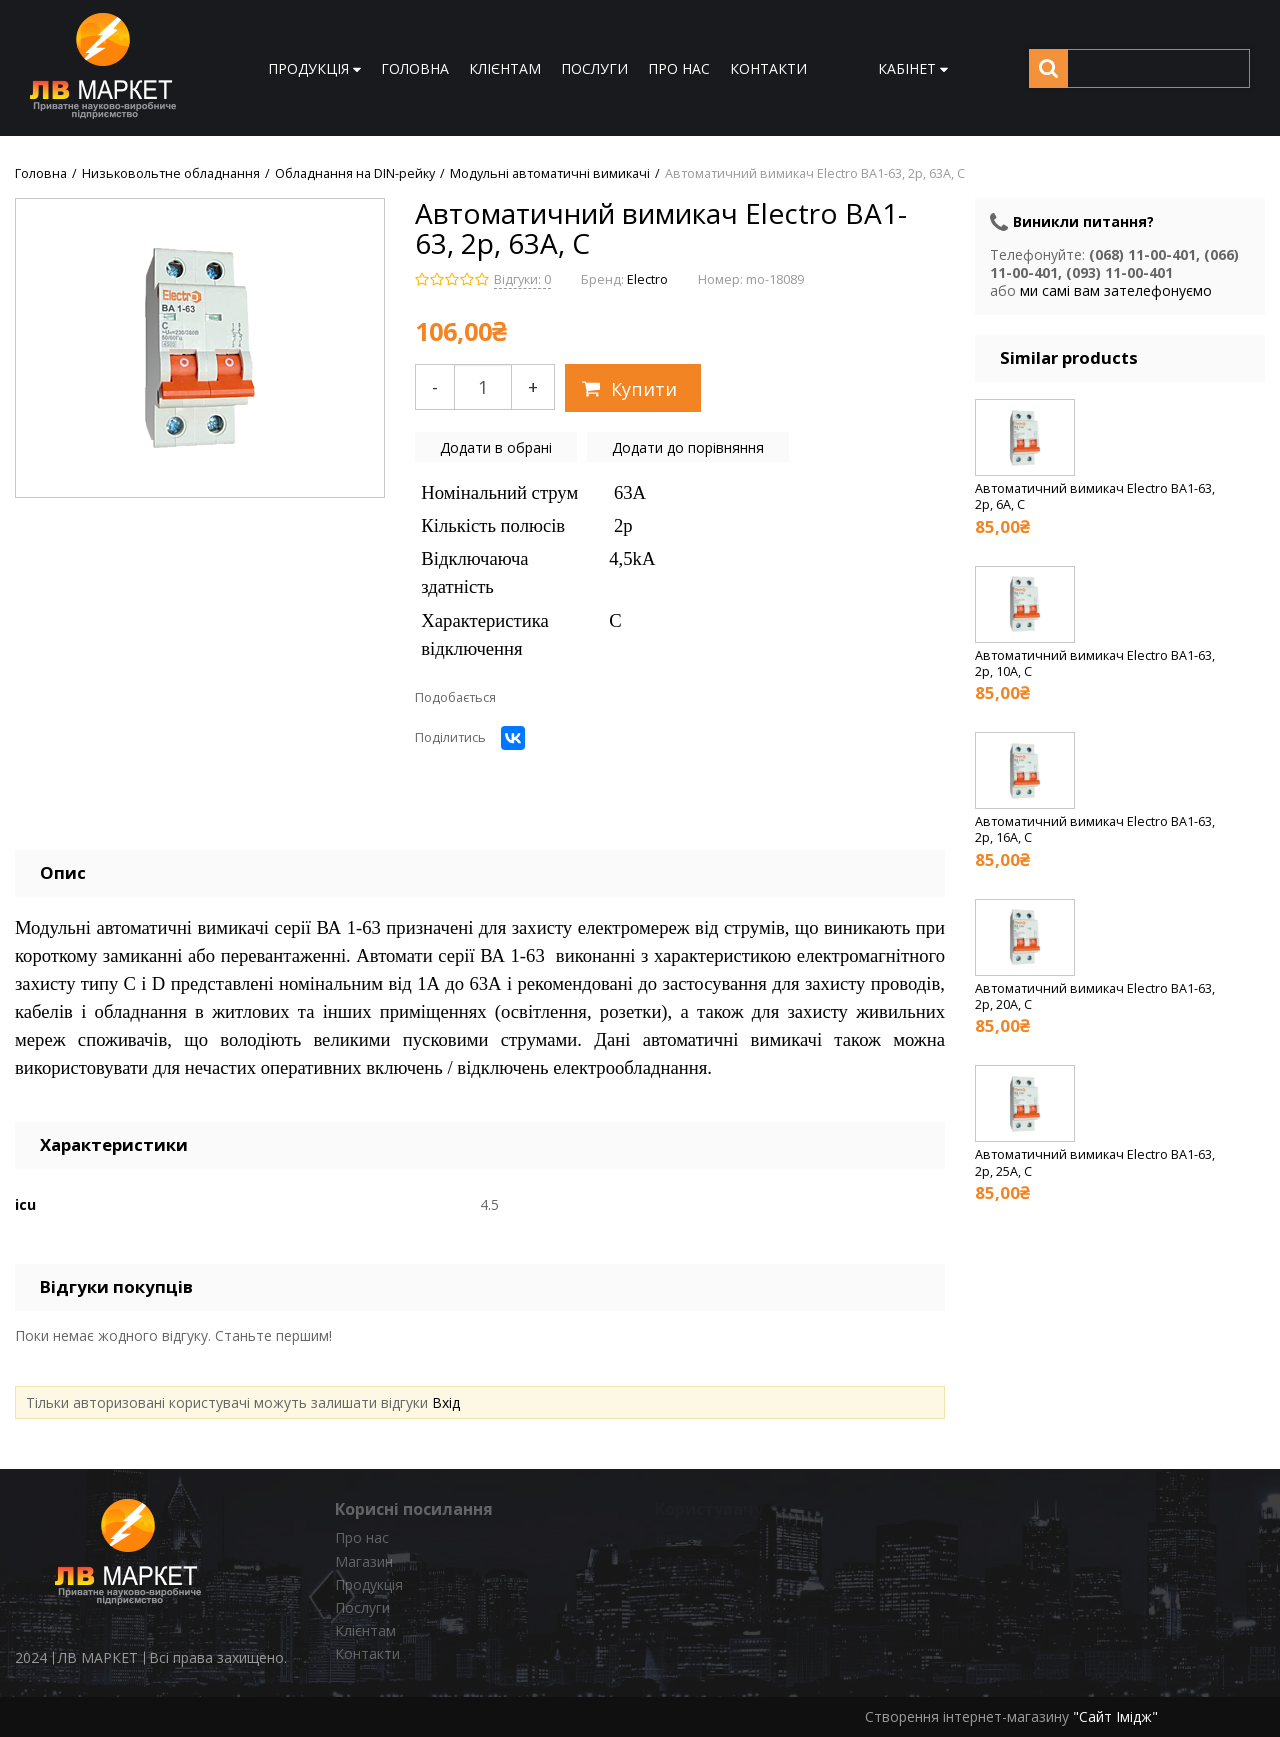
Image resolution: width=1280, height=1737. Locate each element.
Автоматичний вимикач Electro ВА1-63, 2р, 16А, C (1095, 829)
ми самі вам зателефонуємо (1116, 290)
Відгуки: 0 (522, 279)
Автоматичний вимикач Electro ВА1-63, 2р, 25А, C (1095, 1162)
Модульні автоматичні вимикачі (550, 174)
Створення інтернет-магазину (967, 1716)
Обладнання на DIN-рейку (355, 174)
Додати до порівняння (688, 447)
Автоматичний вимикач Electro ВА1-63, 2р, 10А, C (1095, 663)
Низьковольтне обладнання (171, 174)
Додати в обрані (496, 447)
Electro (647, 279)
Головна (41, 174)
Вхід (446, 1402)
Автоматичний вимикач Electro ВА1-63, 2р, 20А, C (1095, 996)
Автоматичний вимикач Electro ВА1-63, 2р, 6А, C (1095, 496)
